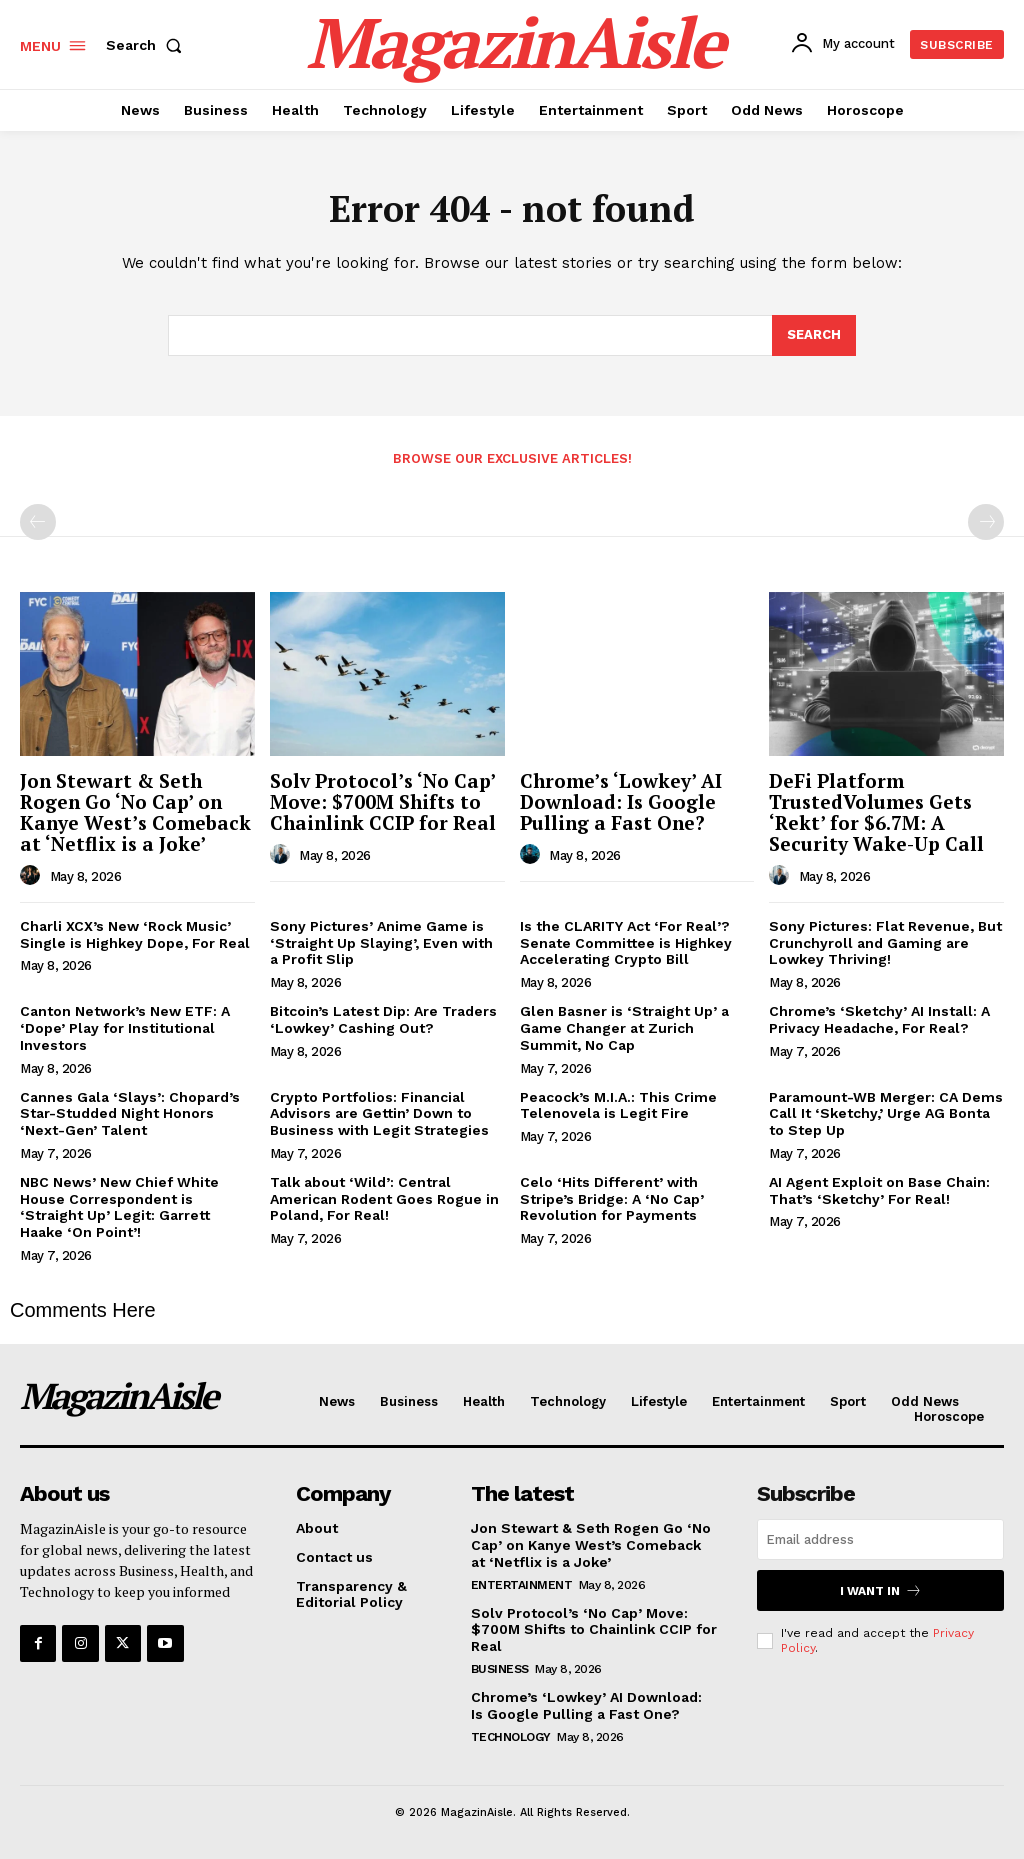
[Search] (814, 336)
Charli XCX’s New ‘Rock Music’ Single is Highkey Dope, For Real (135, 934)
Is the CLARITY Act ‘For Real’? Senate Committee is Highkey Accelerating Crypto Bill (626, 943)
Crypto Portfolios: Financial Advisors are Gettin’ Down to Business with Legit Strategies (379, 1114)
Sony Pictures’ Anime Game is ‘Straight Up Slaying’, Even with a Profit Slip (381, 943)
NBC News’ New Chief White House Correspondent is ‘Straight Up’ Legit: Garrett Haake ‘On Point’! (119, 1207)
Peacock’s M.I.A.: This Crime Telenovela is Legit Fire (618, 1105)
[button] (148, 45)
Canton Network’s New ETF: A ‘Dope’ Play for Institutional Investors (125, 1028)
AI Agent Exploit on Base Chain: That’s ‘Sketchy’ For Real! (879, 1190)
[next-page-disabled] (986, 522)
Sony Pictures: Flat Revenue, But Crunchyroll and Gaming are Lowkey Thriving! (885, 943)
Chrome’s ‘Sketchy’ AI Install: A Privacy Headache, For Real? (879, 1019)
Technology (511, 1737)
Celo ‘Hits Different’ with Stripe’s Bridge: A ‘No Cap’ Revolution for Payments (612, 1199)
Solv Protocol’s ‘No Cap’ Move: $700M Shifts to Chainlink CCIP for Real (383, 801)
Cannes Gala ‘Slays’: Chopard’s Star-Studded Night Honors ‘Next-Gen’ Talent (130, 1114)
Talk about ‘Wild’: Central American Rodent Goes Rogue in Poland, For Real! (384, 1199)
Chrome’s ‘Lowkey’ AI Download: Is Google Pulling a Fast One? (621, 801)
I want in (881, 1590)
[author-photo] (33, 876)
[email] (880, 1539)
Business (500, 1669)
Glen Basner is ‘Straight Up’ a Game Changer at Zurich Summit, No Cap (624, 1028)
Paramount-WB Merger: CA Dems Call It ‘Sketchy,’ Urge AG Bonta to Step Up (886, 1114)
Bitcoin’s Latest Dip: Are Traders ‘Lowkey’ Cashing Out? (383, 1019)
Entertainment (522, 1585)
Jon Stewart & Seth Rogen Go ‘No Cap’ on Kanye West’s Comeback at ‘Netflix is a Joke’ (135, 812)
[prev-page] (38, 522)
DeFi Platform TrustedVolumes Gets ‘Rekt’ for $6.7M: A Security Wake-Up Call (876, 812)
